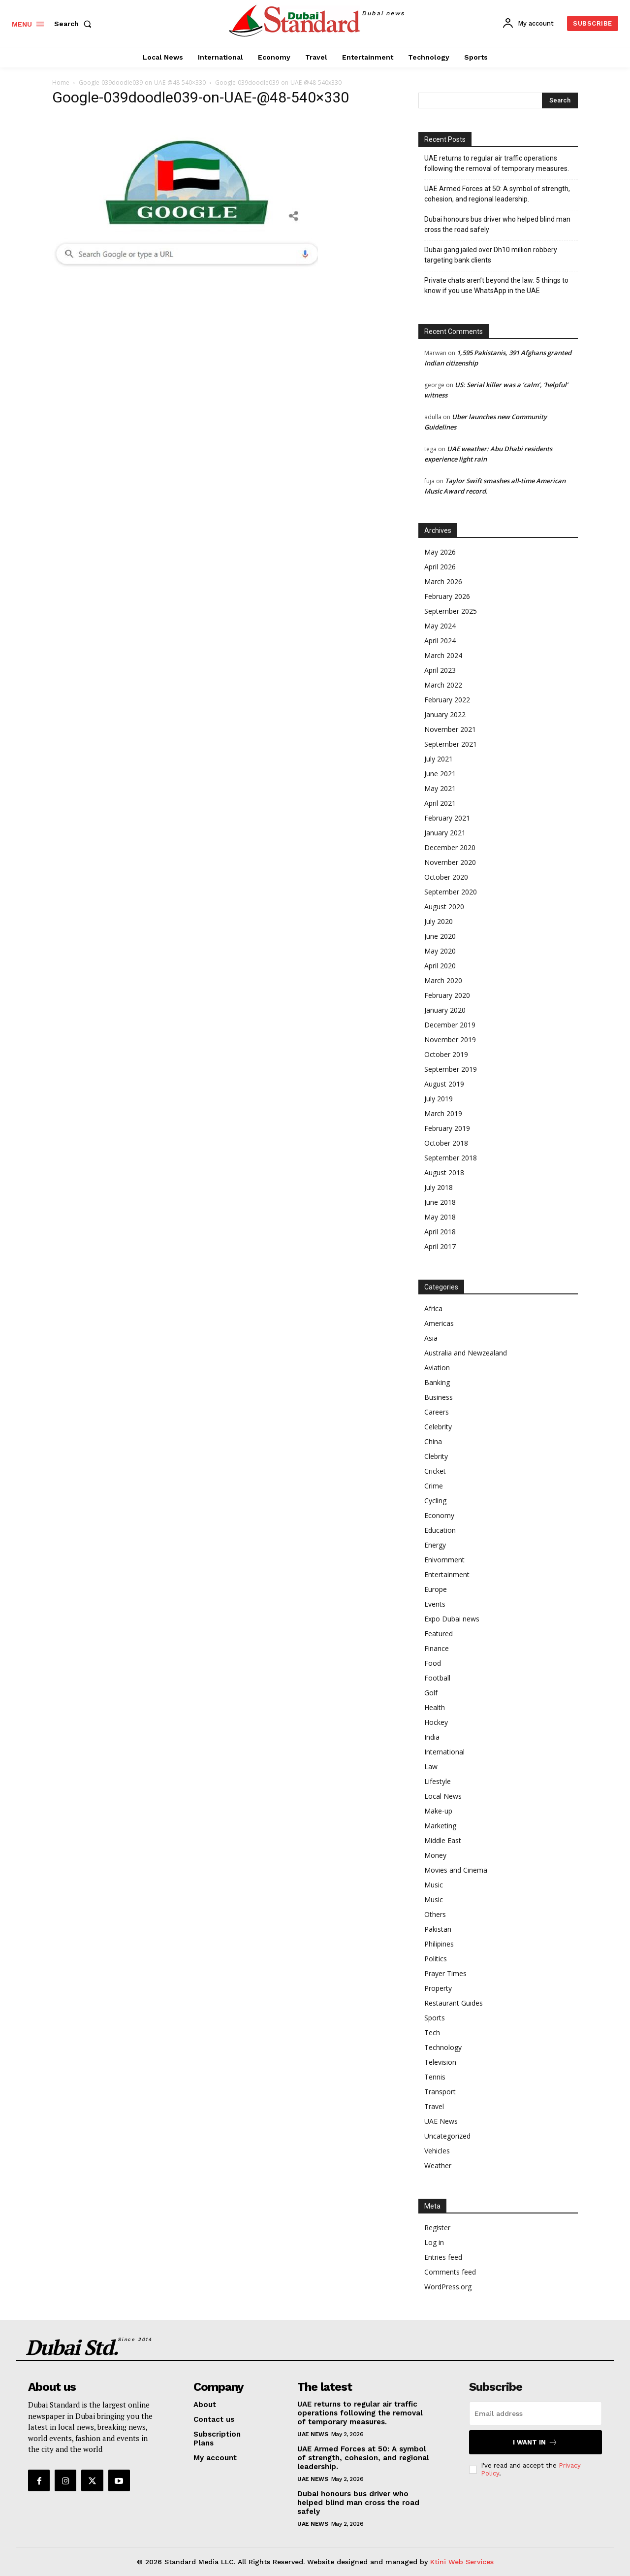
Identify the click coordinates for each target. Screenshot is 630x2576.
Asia (431, 1338)
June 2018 (440, 1202)
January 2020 (445, 1010)
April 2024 (440, 640)
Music (433, 1884)
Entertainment (447, 1574)
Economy (439, 1515)
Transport (440, 2091)
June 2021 (440, 773)
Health (434, 1707)
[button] (74, 23)
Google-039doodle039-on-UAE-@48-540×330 (142, 82)
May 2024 (440, 625)
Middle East (442, 1840)
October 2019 (446, 1054)
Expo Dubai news (451, 1618)
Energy (435, 1545)
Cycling (435, 1500)
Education (440, 1530)
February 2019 (447, 1128)
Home (60, 82)
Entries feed (443, 2257)
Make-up (438, 1811)
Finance (436, 1648)
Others (435, 1914)
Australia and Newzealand (465, 1352)
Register (437, 2227)
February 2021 (447, 818)
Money (435, 1855)
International (444, 1751)
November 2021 (450, 729)
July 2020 (438, 921)
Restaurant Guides (453, 2003)
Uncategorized (447, 2136)
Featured (438, 1633)
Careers (436, 1412)
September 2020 (450, 891)
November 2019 (450, 1039)
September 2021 (450, 744)
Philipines (439, 1944)
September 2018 (450, 1157)
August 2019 (444, 1084)
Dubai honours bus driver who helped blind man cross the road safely (497, 224)
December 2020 (449, 847)
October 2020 (446, 877)
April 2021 (440, 803)
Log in (434, 2242)
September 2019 (450, 1069)
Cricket (435, 1471)
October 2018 (446, 1143)
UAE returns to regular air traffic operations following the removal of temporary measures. (496, 163)
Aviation (437, 1367)
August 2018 (444, 1172)
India (432, 1737)
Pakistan (437, 1929)
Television (440, 2062)
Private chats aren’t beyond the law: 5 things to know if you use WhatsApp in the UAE (496, 285)
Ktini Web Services (462, 2562)
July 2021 (438, 758)
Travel (434, 2106)
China (433, 1441)
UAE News (441, 2121)
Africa (433, 1308)
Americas (439, 1323)
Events (434, 1604)
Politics (435, 1958)
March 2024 (443, 655)
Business (438, 1397)
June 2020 (440, 936)
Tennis (434, 2076)
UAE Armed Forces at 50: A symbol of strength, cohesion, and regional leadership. (497, 194)
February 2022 (447, 699)
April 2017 (440, 1246)
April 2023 (440, 670)
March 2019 (443, 1113)
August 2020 (444, 906)
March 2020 (443, 980)
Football (437, 1678)
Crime (433, 1485)
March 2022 (443, 685)
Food (432, 1663)
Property (438, 1988)
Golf (431, 1692)
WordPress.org (448, 2286)
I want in (535, 2442)
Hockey (436, 1722)
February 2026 (447, 596)
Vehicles (437, 2150)
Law (431, 1766)
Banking (437, 1382)
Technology (443, 2047)
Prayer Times (445, 1973)
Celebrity (438, 1426)
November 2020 (450, 862)
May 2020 (440, 951)
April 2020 (440, 965)
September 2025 (450, 611)
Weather (437, 2165)
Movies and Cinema (455, 1870)
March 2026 (443, 581)
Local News (443, 1796)
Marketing (440, 1825)
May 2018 (440, 1217)
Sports (434, 2017)
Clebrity (436, 1456)
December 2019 (449, 1024)
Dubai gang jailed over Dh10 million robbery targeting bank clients (490, 255)
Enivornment (444, 1559)
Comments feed (450, 2272)
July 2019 (438, 1098)
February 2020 (447, 995)
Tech (432, 2032)
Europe (435, 1589)
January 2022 (445, 714)
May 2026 (440, 552)
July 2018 (438, 1187)
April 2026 (440, 566)
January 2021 (445, 832)
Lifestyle (437, 1781)
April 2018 (440, 1231)
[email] (535, 2413)
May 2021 (440, 788)
